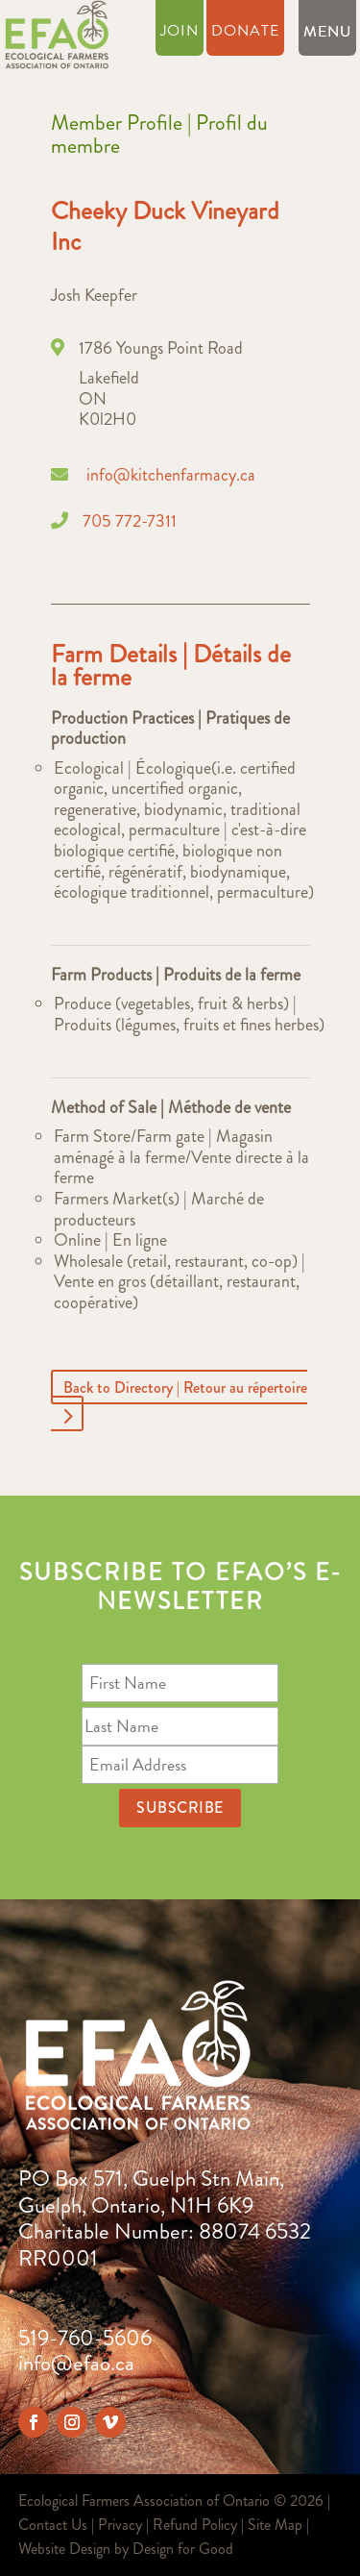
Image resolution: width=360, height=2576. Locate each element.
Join (179, 33)
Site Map (275, 2525)
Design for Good (182, 2549)
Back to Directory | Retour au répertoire (185, 1387)
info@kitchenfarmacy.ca (170, 474)
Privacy (120, 2525)
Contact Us (52, 2525)
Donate (245, 33)
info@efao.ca (76, 2363)
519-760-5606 (85, 2338)
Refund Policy (195, 2525)
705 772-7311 (130, 520)
